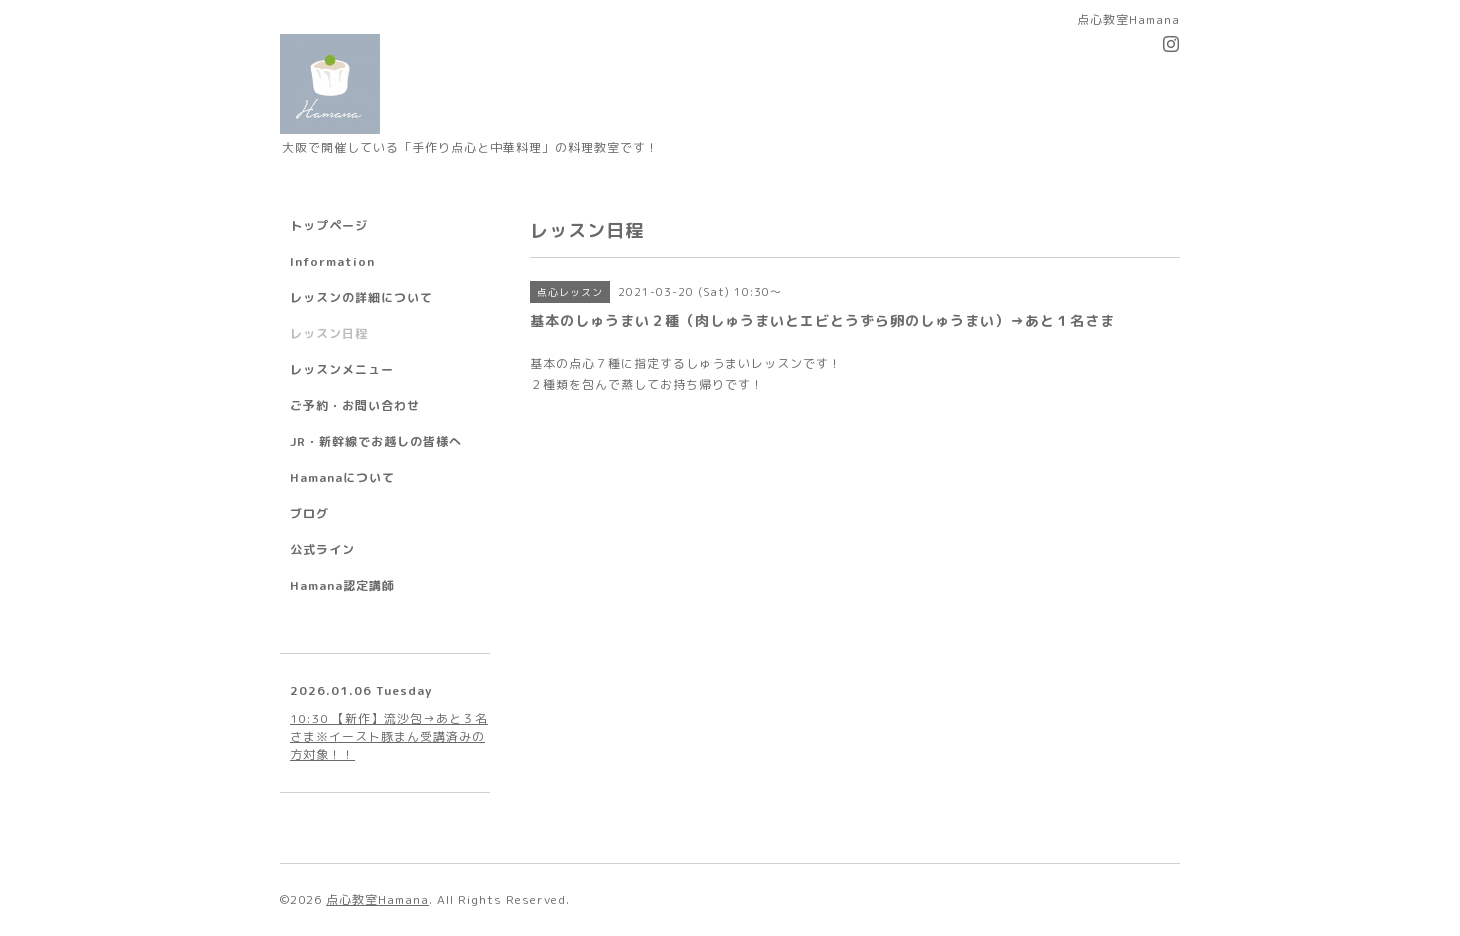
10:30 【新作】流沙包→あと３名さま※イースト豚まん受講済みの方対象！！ (389, 736)
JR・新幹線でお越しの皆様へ (376, 441)
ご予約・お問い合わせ (355, 405)
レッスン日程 (329, 333)
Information (332, 261)
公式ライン (322, 549)
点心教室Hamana (377, 899)
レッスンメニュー (342, 369)
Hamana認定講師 (342, 585)
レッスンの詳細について (361, 297)
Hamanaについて (342, 477)
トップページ (329, 225)
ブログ (309, 513)
